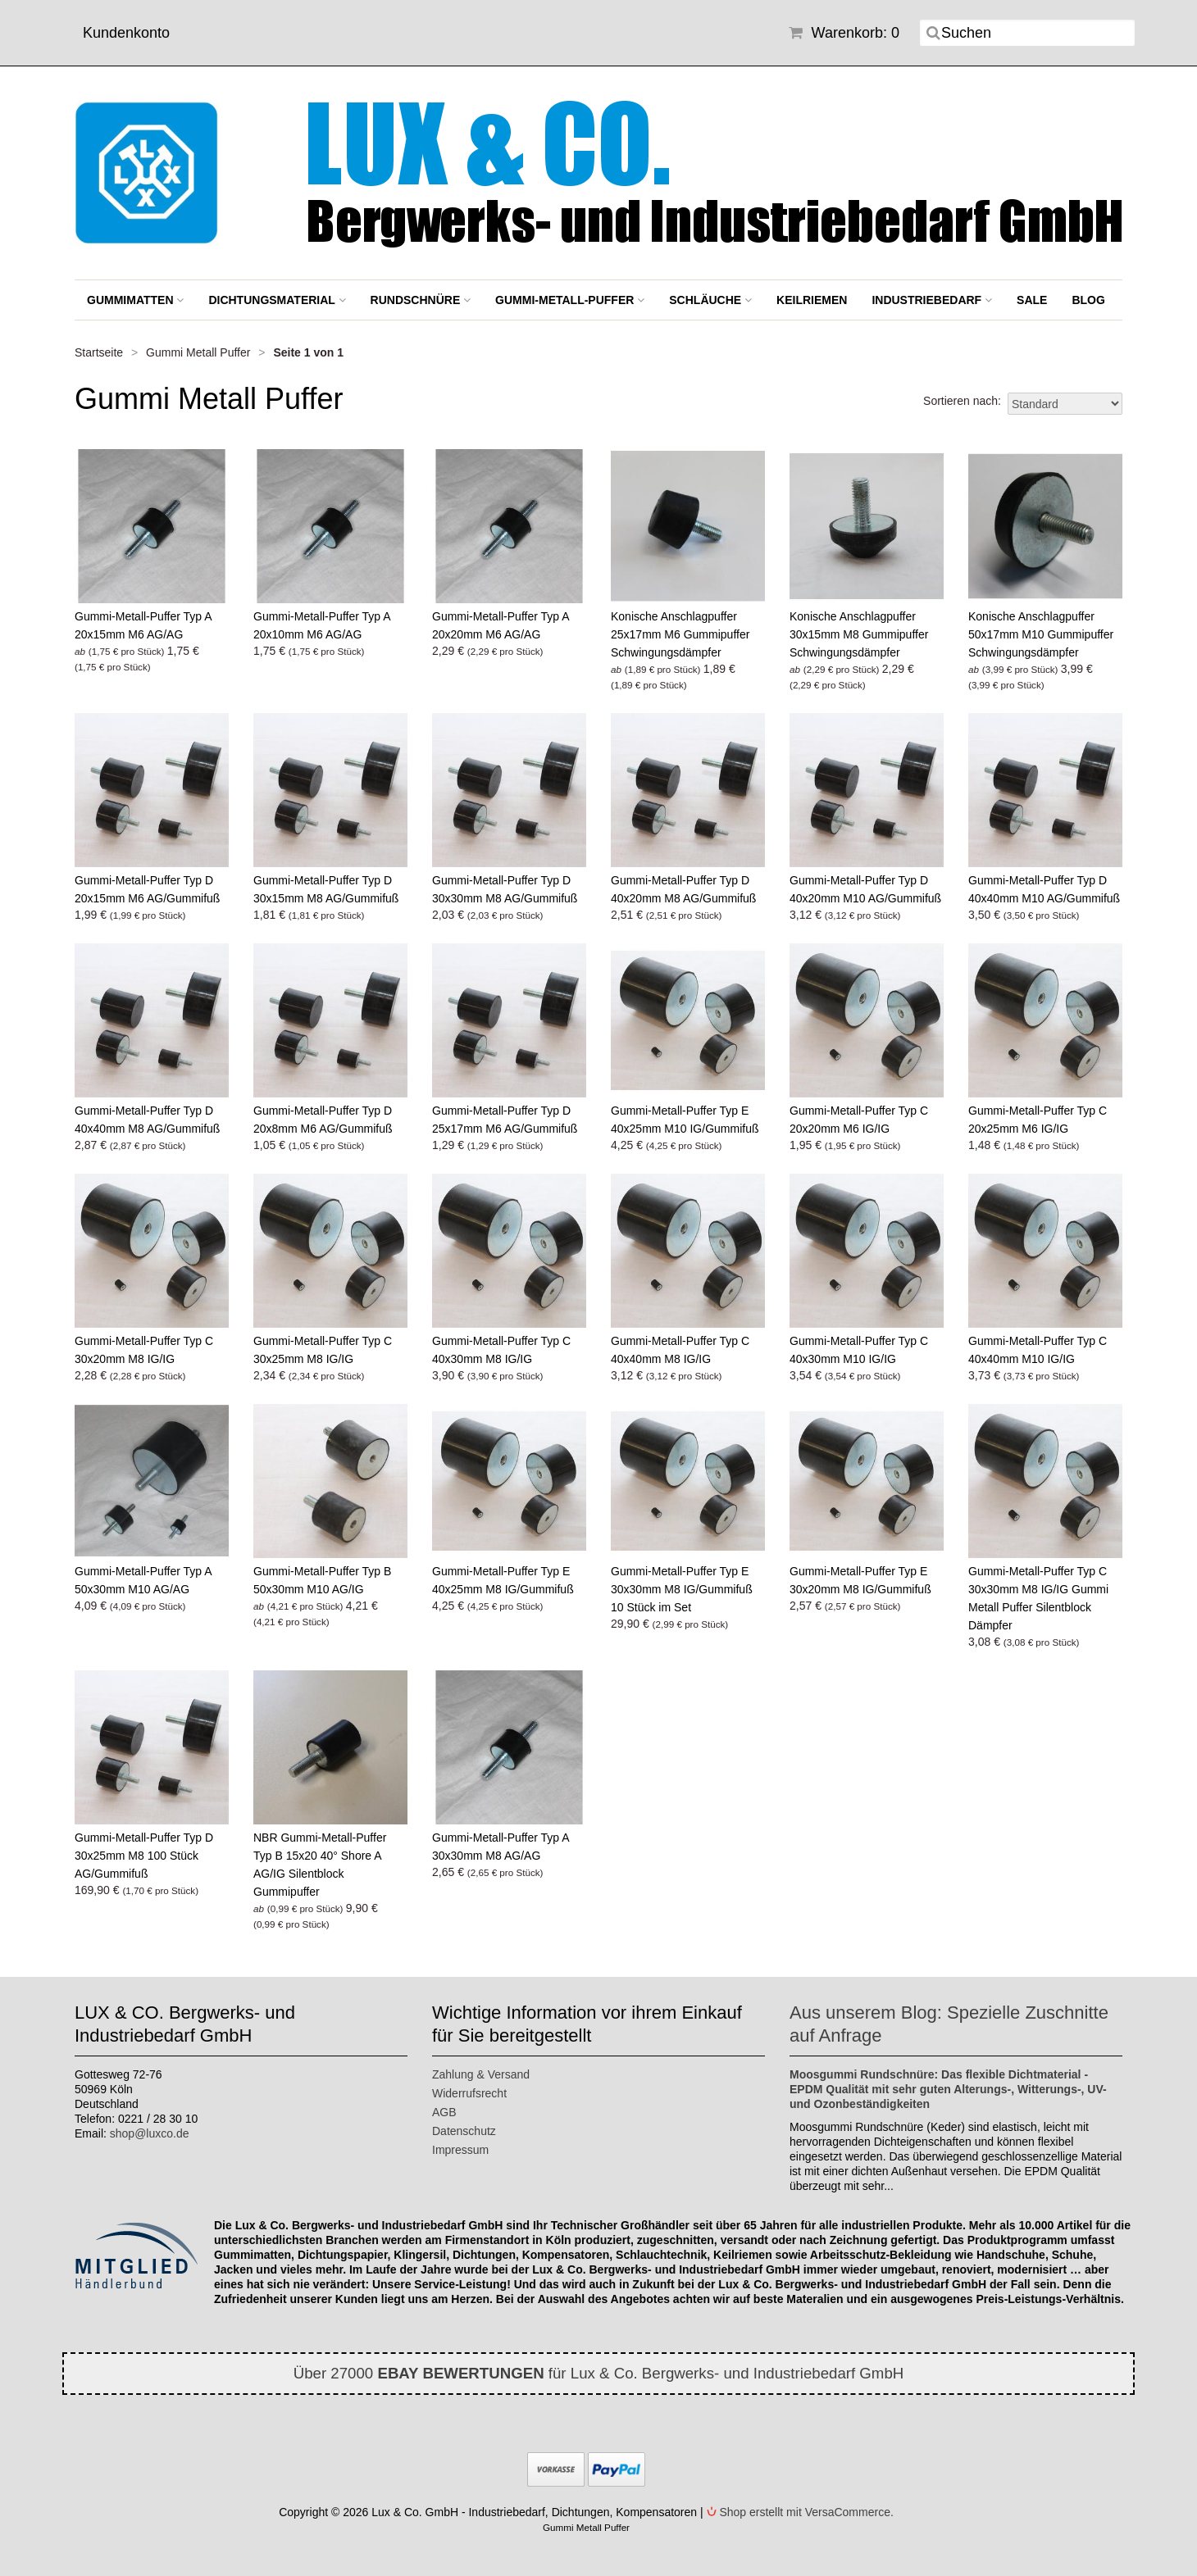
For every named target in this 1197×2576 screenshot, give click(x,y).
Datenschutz (464, 2131)
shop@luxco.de (149, 2133)
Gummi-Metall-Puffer (569, 300)
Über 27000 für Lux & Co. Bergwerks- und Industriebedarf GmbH (599, 2373)
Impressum (460, 2149)
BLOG (1088, 300)
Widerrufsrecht (469, 2093)
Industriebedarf (932, 300)
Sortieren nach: (962, 400)
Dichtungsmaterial (276, 300)
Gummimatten (135, 300)
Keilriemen (811, 300)
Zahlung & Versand (481, 2074)
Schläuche (710, 300)
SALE (1032, 300)
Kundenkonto (126, 33)
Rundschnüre (421, 300)
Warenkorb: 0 (844, 33)
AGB (444, 2112)
